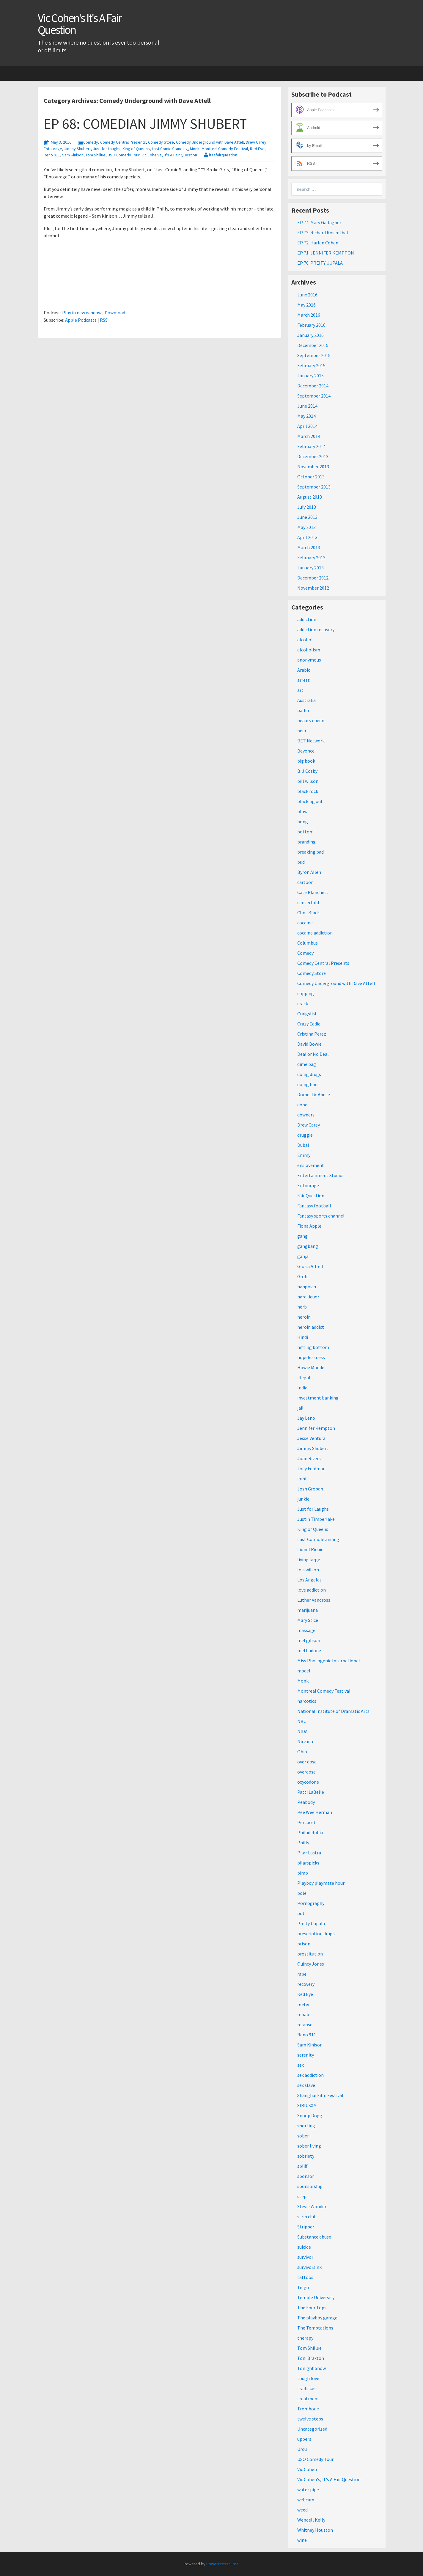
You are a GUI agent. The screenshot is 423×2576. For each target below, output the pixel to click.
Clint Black (308, 912)
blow (302, 811)
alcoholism (308, 650)
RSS (104, 320)
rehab (303, 2014)
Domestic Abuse (313, 1094)
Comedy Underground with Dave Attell (210, 142)
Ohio (302, 1751)
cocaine (305, 923)
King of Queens (136, 148)
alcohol (305, 640)
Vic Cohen (307, 2469)
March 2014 (308, 436)
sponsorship (310, 2186)
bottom (305, 832)
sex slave (306, 2085)
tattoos (305, 2277)
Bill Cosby (307, 771)
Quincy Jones (310, 1964)
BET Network (311, 741)
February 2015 (311, 365)
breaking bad (310, 852)
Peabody (306, 1802)
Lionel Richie (310, 1549)
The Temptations (315, 2328)
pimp (302, 1873)
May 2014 (306, 416)
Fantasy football (314, 1206)
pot (301, 1913)
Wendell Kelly (311, 2520)
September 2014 (314, 396)
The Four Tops (311, 2307)
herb (302, 1307)
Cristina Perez (311, 1034)
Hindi (302, 1337)
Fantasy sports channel (321, 1216)
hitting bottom (313, 1347)
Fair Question (310, 1196)
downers (306, 1115)
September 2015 (314, 355)
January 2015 (310, 375)
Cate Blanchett (312, 892)
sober (303, 2136)
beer (301, 730)
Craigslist (307, 1014)
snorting (306, 2126)
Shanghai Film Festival (320, 2095)
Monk (194, 148)
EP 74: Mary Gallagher (319, 222)
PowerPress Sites (222, 2563)
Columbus (307, 943)
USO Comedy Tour (123, 155)
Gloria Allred (310, 1266)
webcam (305, 2500)
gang (302, 1236)
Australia (306, 700)
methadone (309, 1650)
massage (306, 1630)
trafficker (306, 2388)
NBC (301, 1721)
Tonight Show (311, 2368)
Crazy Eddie (308, 1024)
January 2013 (310, 568)
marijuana (307, 1610)
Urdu (302, 2449)
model (303, 1671)
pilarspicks (308, 1863)
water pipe (308, 2489)
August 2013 (309, 497)
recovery (306, 1984)
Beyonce (306, 751)
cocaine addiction (315, 933)
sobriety (305, 2156)
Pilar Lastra (309, 1853)
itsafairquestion (223, 155)
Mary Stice (307, 1620)
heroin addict (310, 1327)
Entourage (53, 148)
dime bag (306, 1064)
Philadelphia (310, 1832)
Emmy (303, 1155)
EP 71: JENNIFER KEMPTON (325, 253)
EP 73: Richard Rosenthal (322, 232)
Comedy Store (161, 142)
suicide (304, 2247)
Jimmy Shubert (77, 148)
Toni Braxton (310, 2358)
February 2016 (311, 325)
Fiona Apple (309, 1226)
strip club (307, 2217)
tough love (308, 2378)
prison (303, 1944)
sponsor (305, 2176)
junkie (303, 1499)
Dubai (303, 1145)
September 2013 (314, 487)
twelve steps (310, 2419)
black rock (307, 791)
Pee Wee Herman (314, 1812)
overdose (306, 1772)
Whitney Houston (315, 2530)
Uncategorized (312, 2429)
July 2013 (306, 507)
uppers (304, 2439)
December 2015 (312, 345)
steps (303, 2196)
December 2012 (312, 578)
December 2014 (312, 386)
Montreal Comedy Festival (225, 148)
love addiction (311, 1590)
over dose (307, 1762)
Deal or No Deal (313, 1054)
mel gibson (308, 1640)
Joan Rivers (309, 1458)
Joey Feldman (311, 1468)
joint (302, 1479)
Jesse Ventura (311, 1438)
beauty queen (310, 720)
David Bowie (309, 1044)
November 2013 (313, 466)
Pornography (310, 1903)
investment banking (318, 1398)
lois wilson (308, 1570)
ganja (303, 1256)
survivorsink (309, 2267)
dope (302, 1105)
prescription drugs (316, 1933)
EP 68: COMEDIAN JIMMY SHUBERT (145, 124)
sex (300, 2065)
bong (302, 821)
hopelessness (311, 1357)
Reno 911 (52, 155)
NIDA (302, 1731)
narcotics (306, 1701)
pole (301, 1893)
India (302, 1388)
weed (302, 2510)
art (300, 690)
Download (115, 312)
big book (306, 761)
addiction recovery (315, 629)
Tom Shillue (96, 155)
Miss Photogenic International (328, 1661)
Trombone (308, 2409)
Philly (303, 1842)
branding (306, 842)
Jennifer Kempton (316, 1428)
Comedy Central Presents (123, 142)
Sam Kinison (73, 155)
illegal (303, 1377)
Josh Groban (310, 1489)
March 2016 (308, 315)
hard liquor (308, 1297)
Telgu (303, 2287)
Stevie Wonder (311, 2206)
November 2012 (313, 588)
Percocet (306, 1822)
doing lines (308, 1084)
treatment (308, 2398)
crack (302, 1003)
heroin (304, 1317)
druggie (305, 1135)
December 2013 (312, 456)
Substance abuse (314, 2237)
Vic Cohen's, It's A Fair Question (169, 155)
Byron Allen (309, 872)
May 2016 (306, 305)
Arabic (303, 670)
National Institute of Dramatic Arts (333, 1711)
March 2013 (308, 547)
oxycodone (308, 1782)
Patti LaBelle (310, 1792)
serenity (305, 2055)
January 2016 (310, 335)
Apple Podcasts (81, 320)
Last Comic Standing (170, 148)
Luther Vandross (313, 1600)
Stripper (305, 2227)
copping (305, 993)
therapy (305, 2338)
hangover (307, 1286)
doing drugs (309, 1074)
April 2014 (307, 426)
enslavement (310, 1165)
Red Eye (257, 148)
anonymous (309, 660)
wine (302, 2540)
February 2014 (311, 446)
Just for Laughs (106, 148)
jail (300, 1408)
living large (308, 1559)
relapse (304, 2024)
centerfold (308, 902)
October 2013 (311, 477)
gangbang (307, 1246)
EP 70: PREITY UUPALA (320, 263)
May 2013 (306, 527)
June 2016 (307, 295)
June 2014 (307, 406)
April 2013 (307, 537)
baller (303, 710)
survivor (305, 2257)
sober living (309, 2146)
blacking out (310, 801)
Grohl (303, 1276)
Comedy (90, 142)
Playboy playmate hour (321, 1883)
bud (301, 862)
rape (301, 1974)
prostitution (310, 1954)
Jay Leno (306, 1418)
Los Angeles (309, 1580)
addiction (306, 619)
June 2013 (307, 517)
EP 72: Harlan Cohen (317, 243)
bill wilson (307, 781)
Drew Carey (256, 142)
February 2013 (311, 557)
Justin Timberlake (316, 1519)
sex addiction (310, 2075)
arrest (303, 680)
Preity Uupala (311, 1923)
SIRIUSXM (307, 2105)
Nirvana (305, 1741)
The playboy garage (317, 2318)
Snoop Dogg (309, 2115)
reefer (303, 2004)
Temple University (315, 2297)
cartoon (305, 882)
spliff (302, 2166)
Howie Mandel (311, 1367)
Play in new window (81, 312)
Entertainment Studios (321, 1175)
